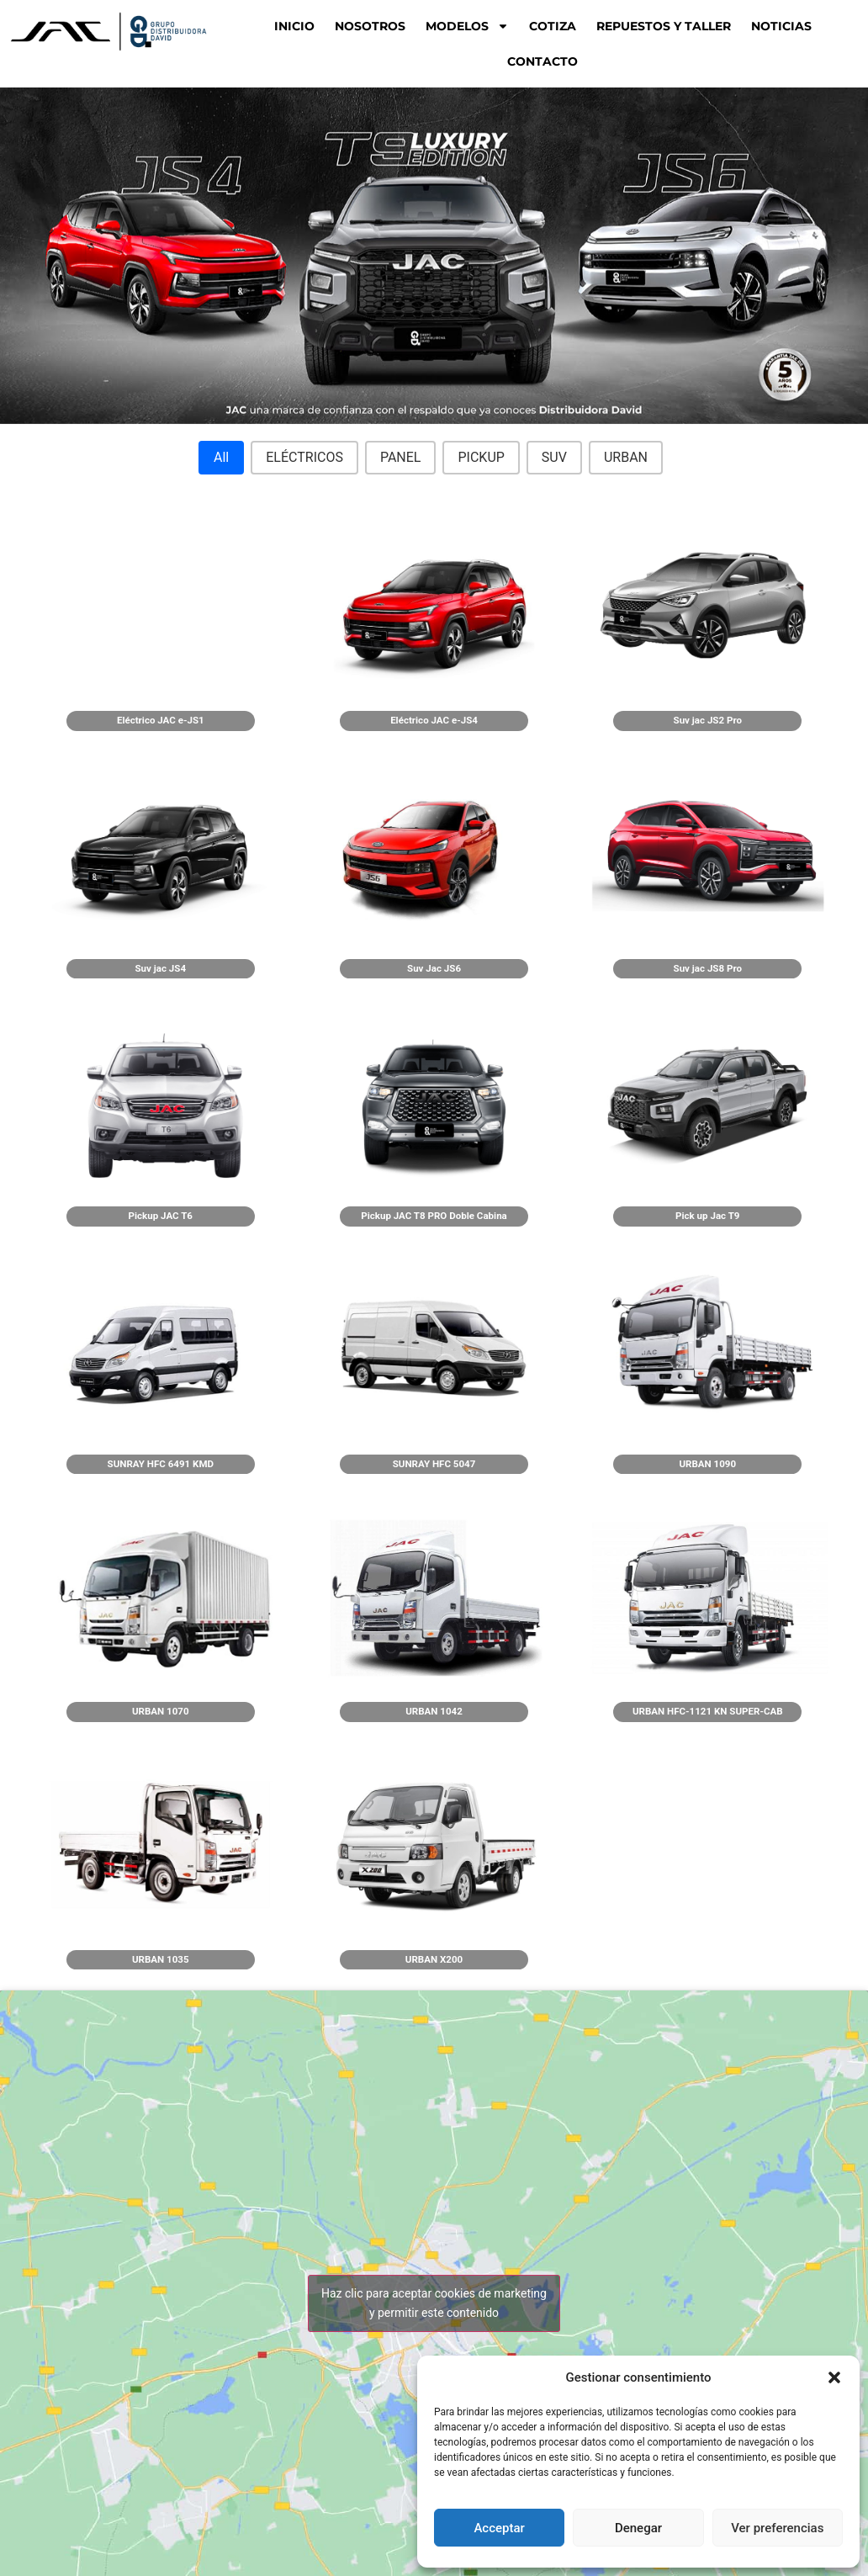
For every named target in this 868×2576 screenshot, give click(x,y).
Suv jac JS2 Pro (708, 720)
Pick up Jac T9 (707, 1216)
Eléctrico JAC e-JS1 (160, 720)
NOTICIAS (781, 26)
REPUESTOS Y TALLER (663, 26)
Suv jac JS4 (161, 968)
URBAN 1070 (160, 1711)
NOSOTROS (370, 26)
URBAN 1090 (707, 1464)
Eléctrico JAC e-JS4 (434, 720)
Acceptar (499, 2528)
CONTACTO (542, 61)
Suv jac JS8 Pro (708, 968)
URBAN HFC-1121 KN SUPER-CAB (707, 1711)
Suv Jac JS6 (434, 968)
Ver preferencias (777, 2528)
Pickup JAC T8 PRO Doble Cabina (434, 1216)
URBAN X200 (434, 1959)
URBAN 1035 (160, 1959)
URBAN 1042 (434, 1711)
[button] (834, 2377)
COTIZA (552, 26)
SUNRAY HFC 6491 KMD (161, 1464)
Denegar (638, 2528)
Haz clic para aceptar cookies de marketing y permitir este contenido (434, 2303)
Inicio (294, 26)
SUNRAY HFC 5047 (434, 1464)
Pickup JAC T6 (161, 1216)
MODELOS (467, 26)
